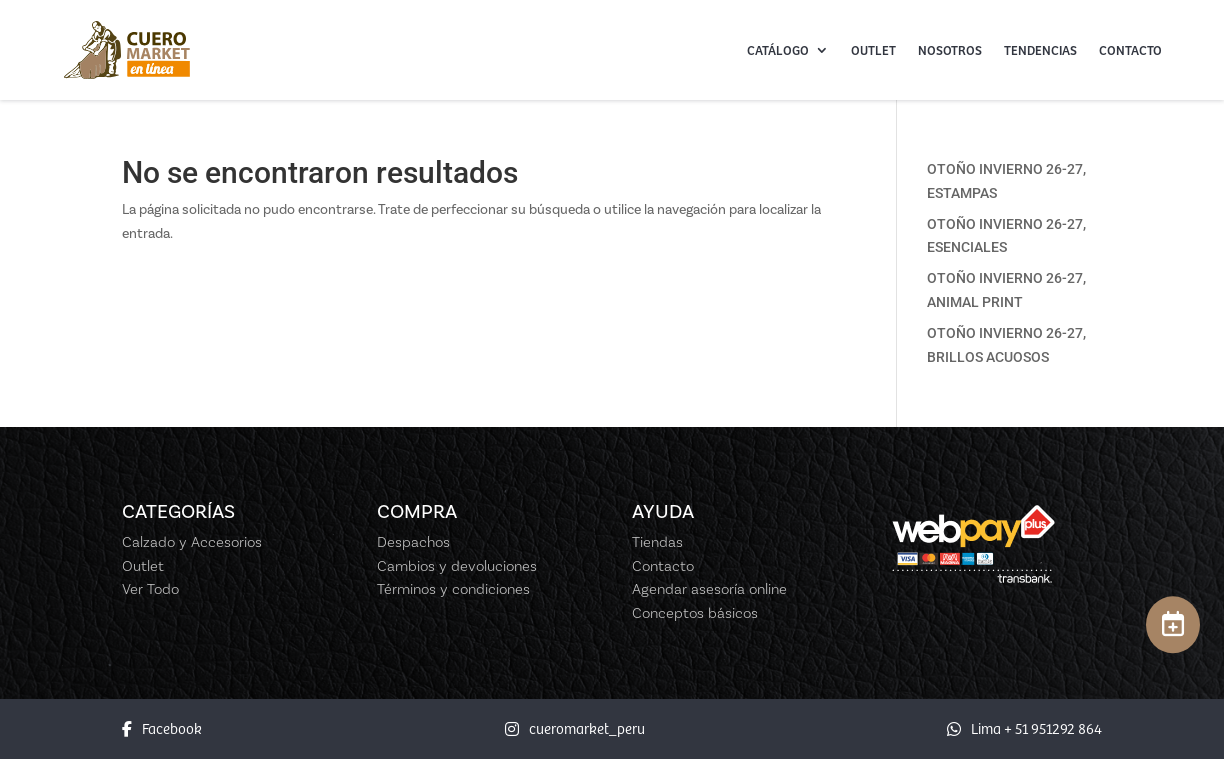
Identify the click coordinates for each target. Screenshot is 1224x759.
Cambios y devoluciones (457, 566)
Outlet (873, 50)
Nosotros (950, 50)
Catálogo (778, 50)
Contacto (1130, 50)
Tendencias (1040, 50)
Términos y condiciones (453, 589)
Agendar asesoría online (709, 589)
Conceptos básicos (695, 613)
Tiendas (657, 542)
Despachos (413, 542)
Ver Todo (150, 589)
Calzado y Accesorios (192, 542)
